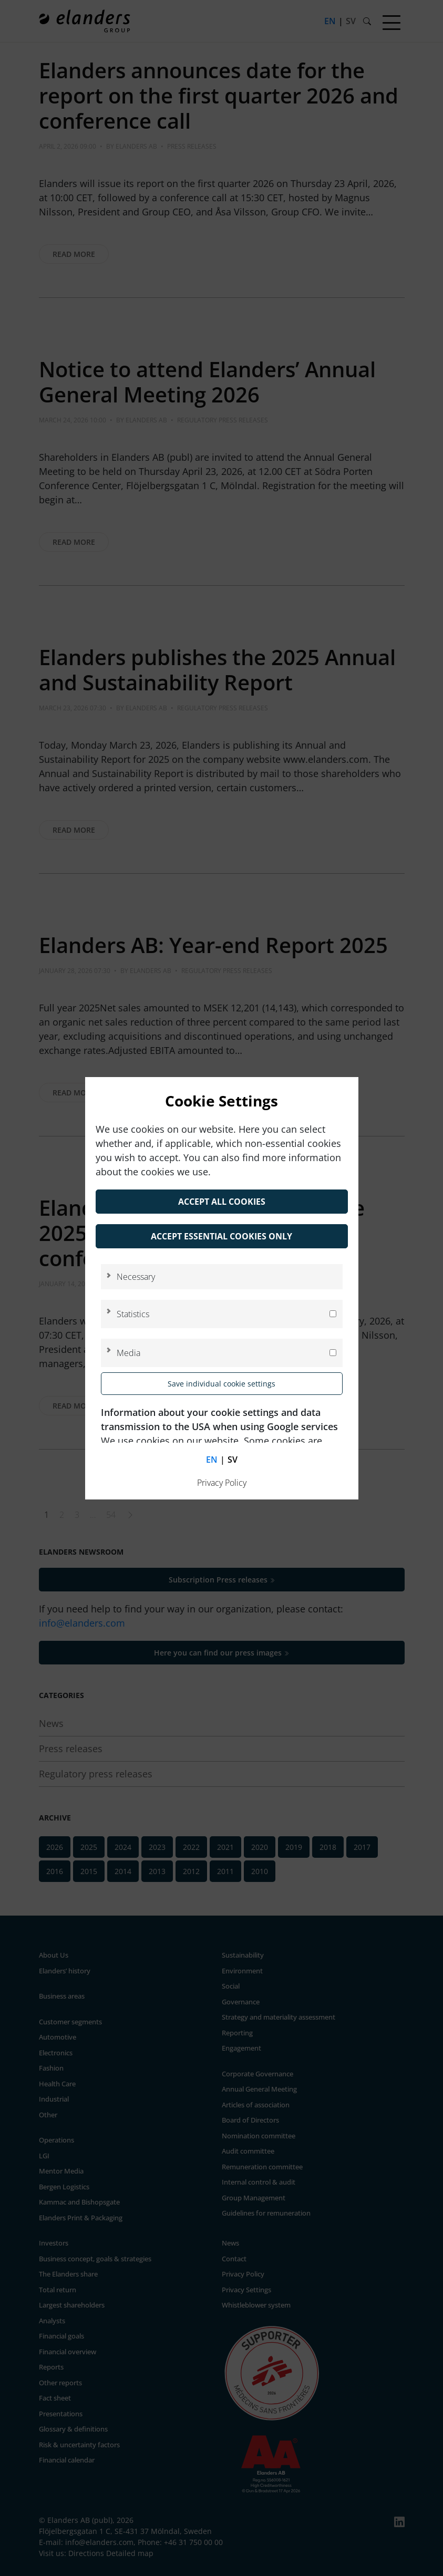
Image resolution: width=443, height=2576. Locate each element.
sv (233, 1459)
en (212, 1459)
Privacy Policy (221, 1482)
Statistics (133, 1314)
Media (128, 1353)
